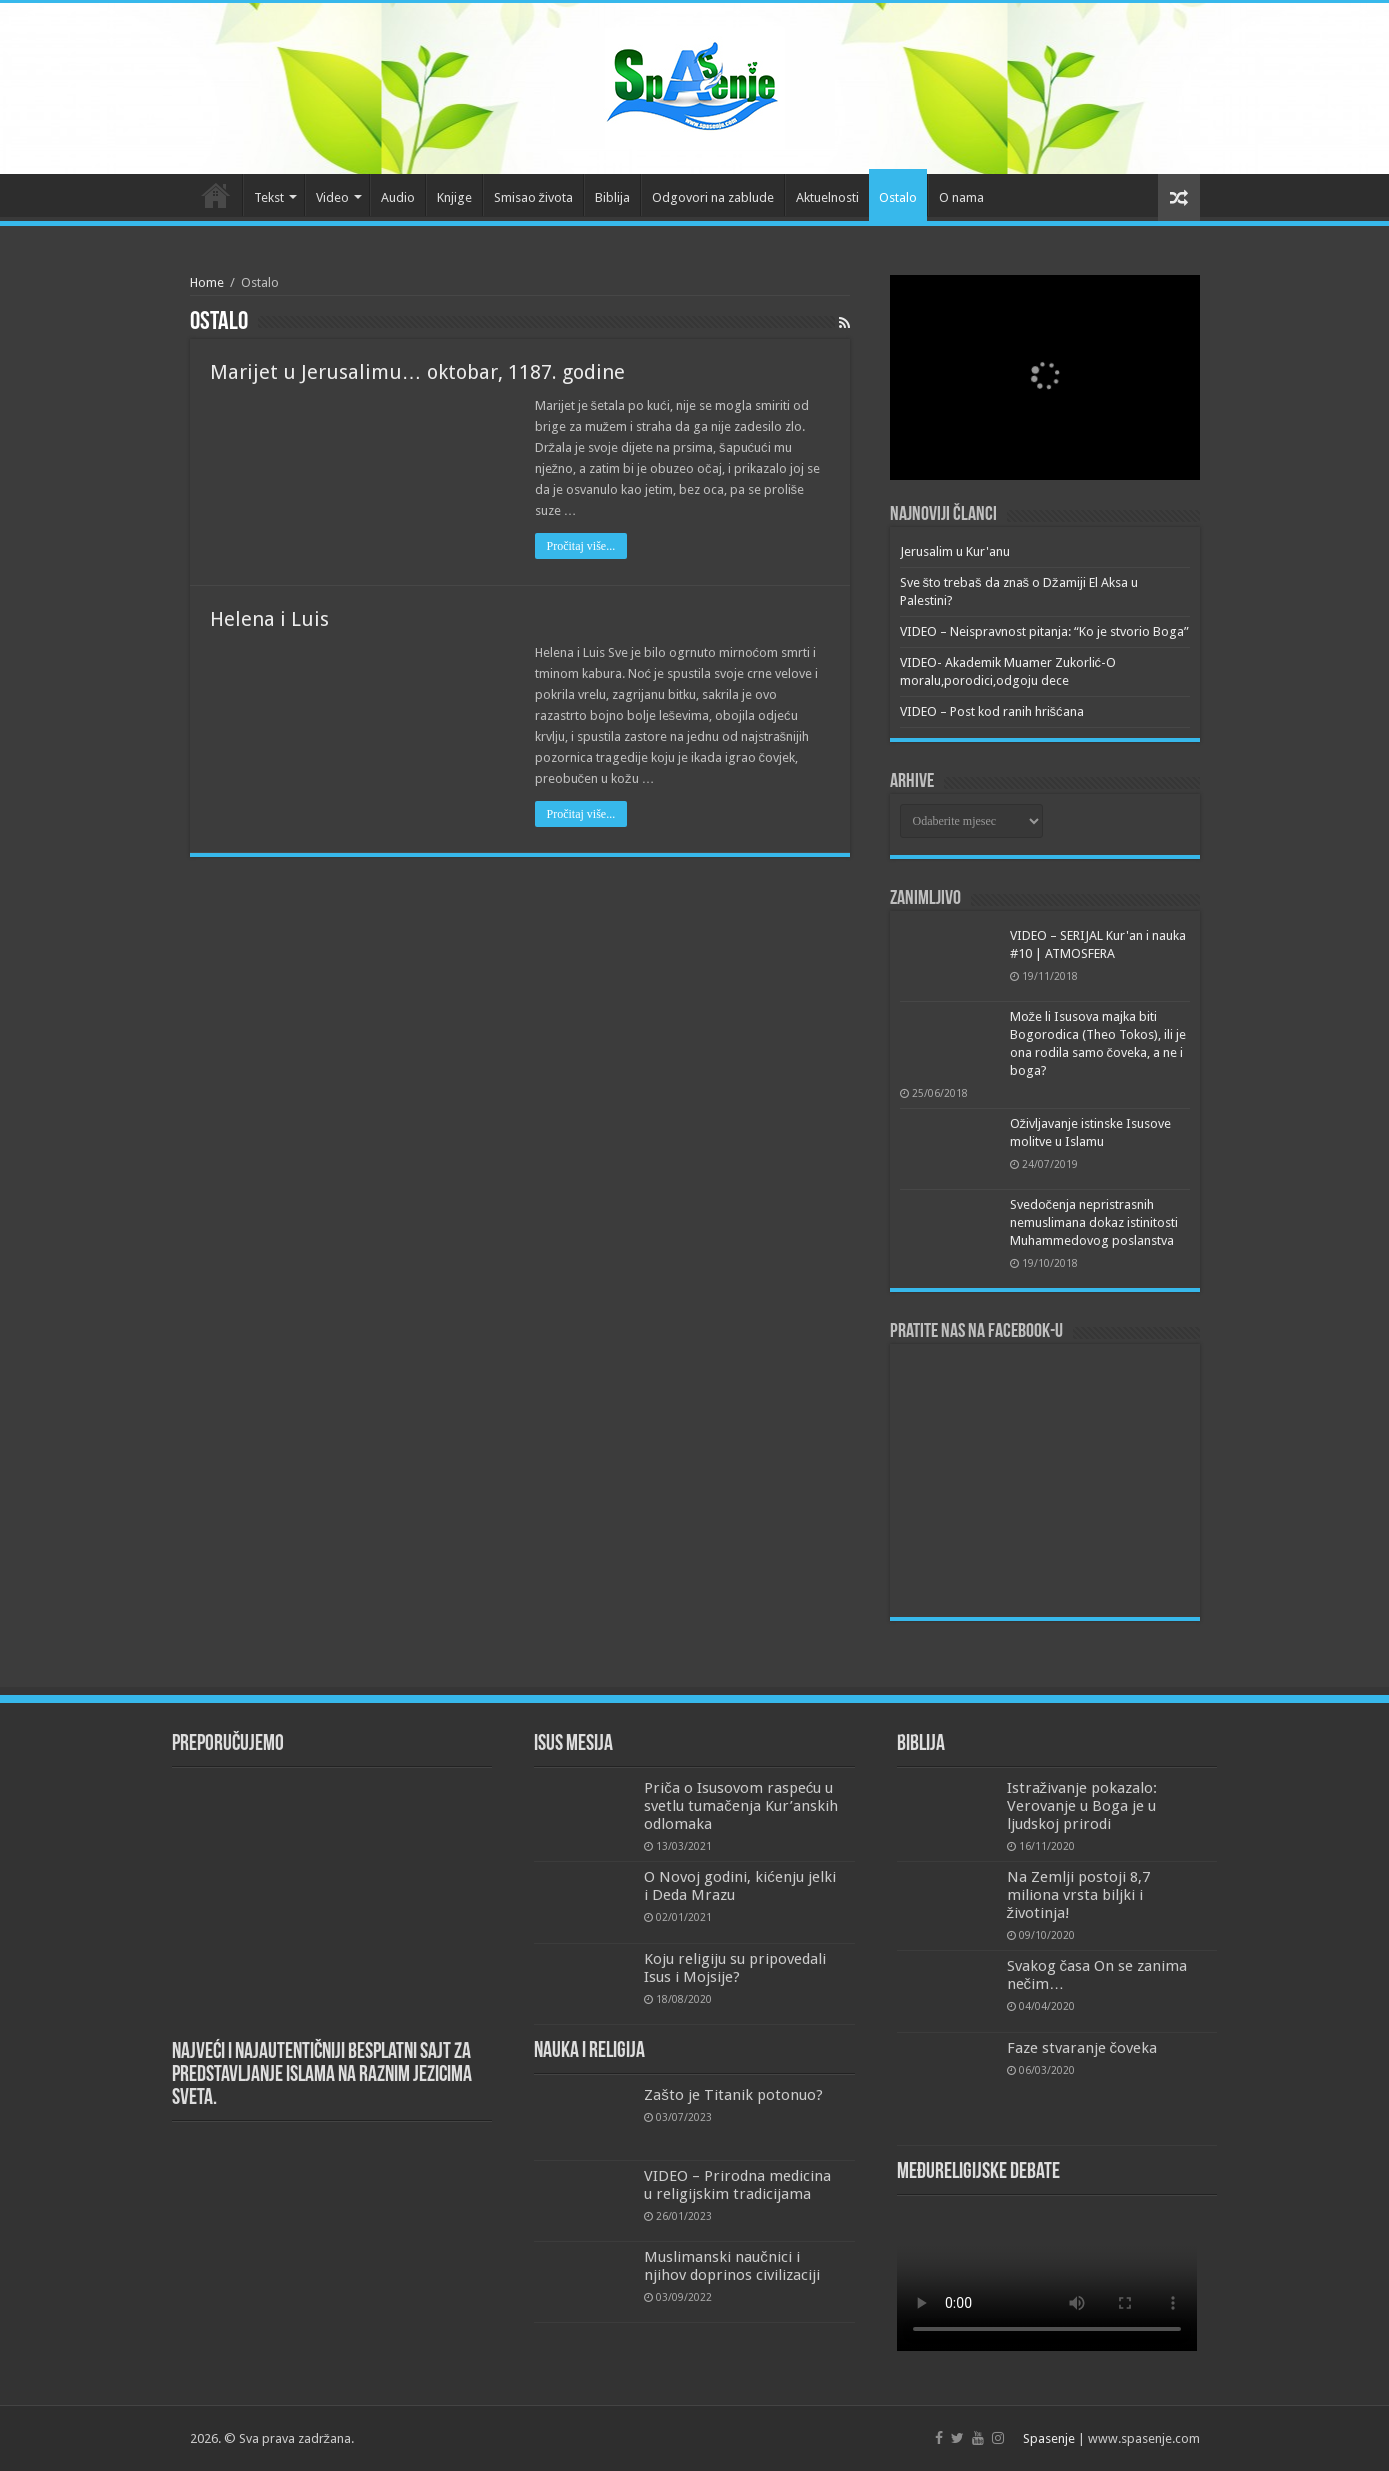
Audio (398, 197)
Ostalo (898, 197)
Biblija (612, 197)
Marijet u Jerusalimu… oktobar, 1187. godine (417, 372)
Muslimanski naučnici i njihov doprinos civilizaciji (732, 2266)
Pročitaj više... (581, 546)
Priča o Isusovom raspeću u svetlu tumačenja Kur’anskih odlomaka (741, 1806)
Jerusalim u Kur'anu (955, 551)
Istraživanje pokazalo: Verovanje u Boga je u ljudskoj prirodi (1082, 1806)
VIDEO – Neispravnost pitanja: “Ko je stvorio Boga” (1044, 631)
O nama (961, 197)
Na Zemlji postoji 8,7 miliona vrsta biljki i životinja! (1078, 1895)
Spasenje (1049, 2438)
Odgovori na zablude (713, 197)
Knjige (454, 197)
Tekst (269, 197)
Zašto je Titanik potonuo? (733, 2095)
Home (207, 282)
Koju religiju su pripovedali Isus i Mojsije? (735, 1968)
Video (332, 197)
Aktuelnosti (827, 197)
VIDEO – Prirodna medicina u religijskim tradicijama (737, 2185)
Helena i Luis (269, 619)
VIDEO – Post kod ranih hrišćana (992, 711)
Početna (216, 195)
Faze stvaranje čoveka (1082, 2048)
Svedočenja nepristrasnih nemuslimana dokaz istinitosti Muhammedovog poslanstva (1094, 1222)
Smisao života (534, 197)
